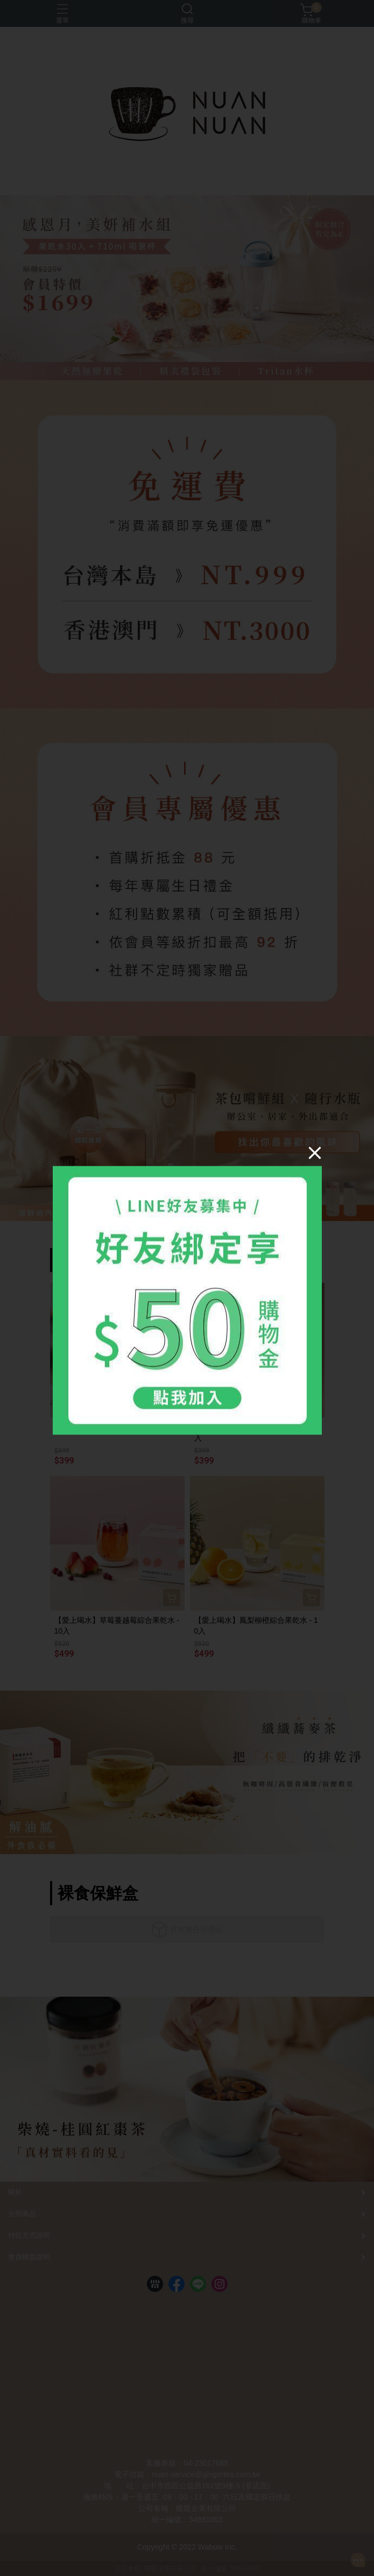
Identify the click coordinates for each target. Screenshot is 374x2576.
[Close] (315, 1152)
